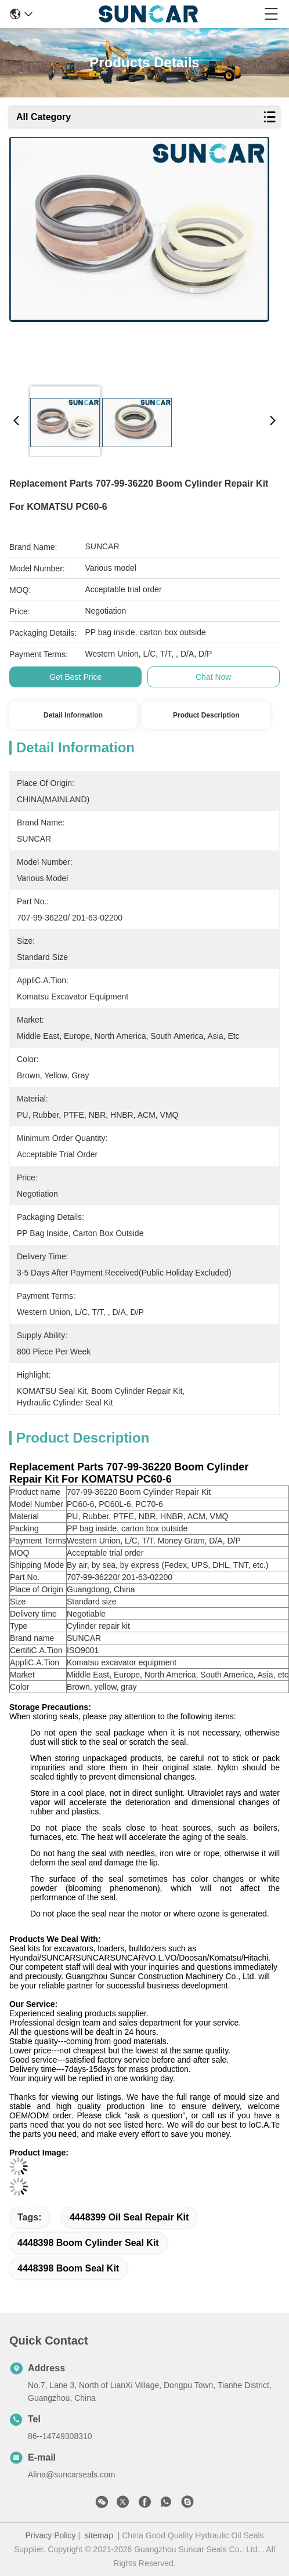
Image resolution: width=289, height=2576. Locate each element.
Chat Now (213, 677)
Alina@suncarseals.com (71, 2474)
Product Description (206, 715)
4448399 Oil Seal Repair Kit (129, 2217)
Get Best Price (75, 677)
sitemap (99, 2535)
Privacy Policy (50, 2535)
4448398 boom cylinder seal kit (88, 2243)
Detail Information (73, 715)
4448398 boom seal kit (68, 2268)
